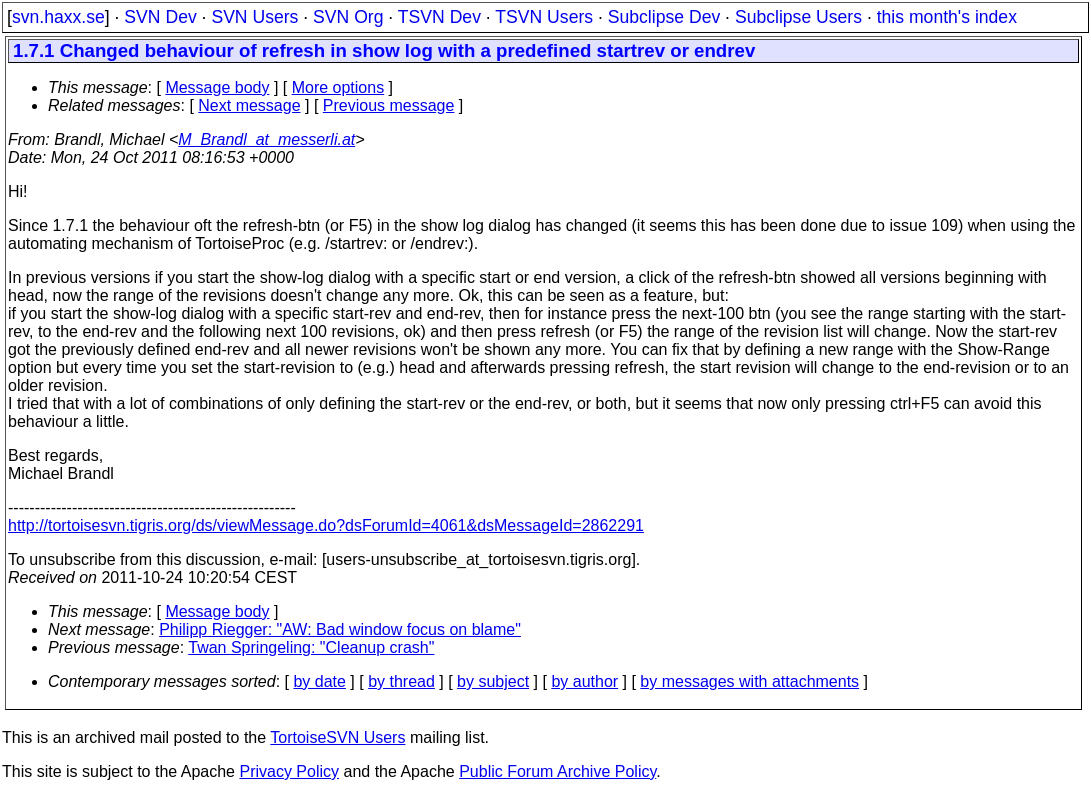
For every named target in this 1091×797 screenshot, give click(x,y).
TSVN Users (544, 17)
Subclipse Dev (664, 17)
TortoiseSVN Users (337, 737)
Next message (249, 105)
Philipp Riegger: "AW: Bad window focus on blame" (340, 629)
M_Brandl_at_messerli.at (266, 139)
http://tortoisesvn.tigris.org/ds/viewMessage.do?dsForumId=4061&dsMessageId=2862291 (326, 525)
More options (338, 87)
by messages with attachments (749, 681)
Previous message (389, 105)
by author (584, 681)
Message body (217, 87)
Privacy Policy (289, 771)
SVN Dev (160, 17)
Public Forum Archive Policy (557, 771)
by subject (493, 681)
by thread (401, 681)
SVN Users (254, 17)
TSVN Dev (439, 17)
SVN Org (348, 17)
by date (319, 681)
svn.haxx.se (58, 17)
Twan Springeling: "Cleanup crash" (311, 647)
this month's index (947, 17)
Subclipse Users (798, 17)
